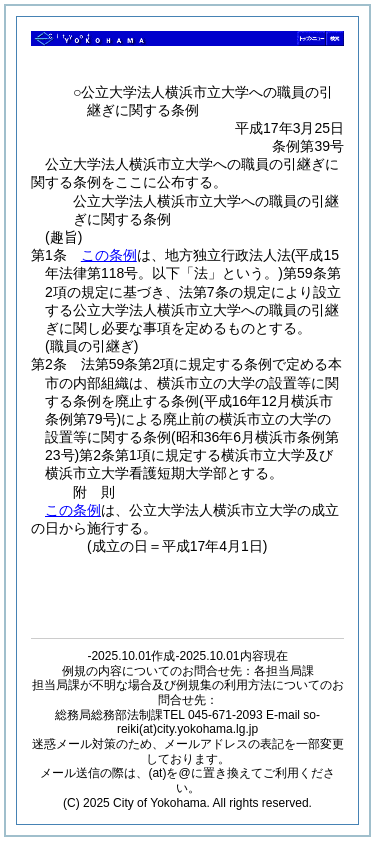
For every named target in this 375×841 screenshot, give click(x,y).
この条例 (109, 255)
